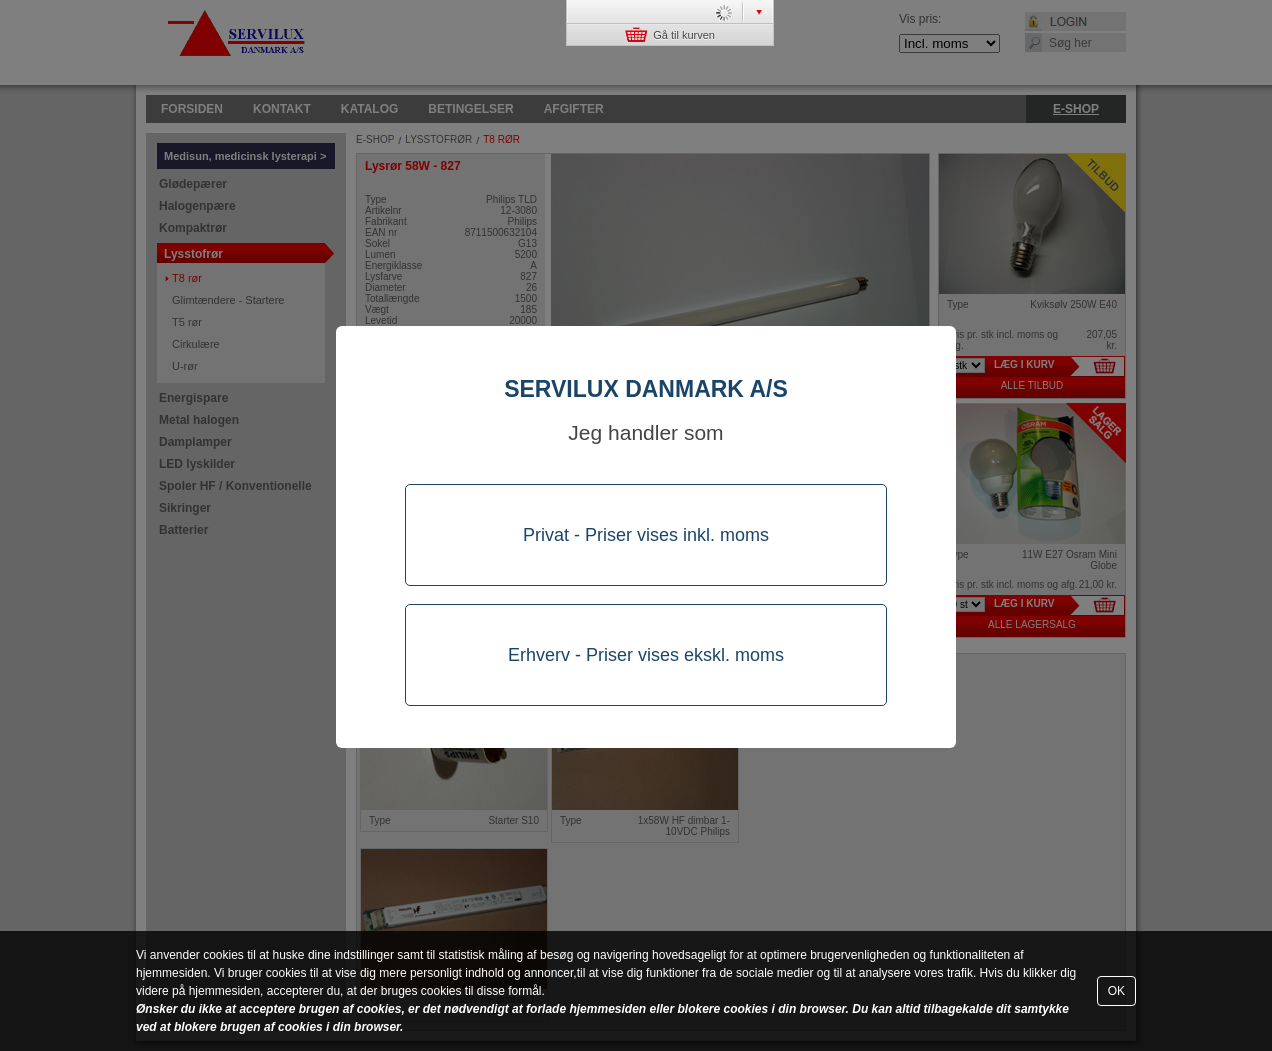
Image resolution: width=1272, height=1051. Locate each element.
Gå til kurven (670, 34)
